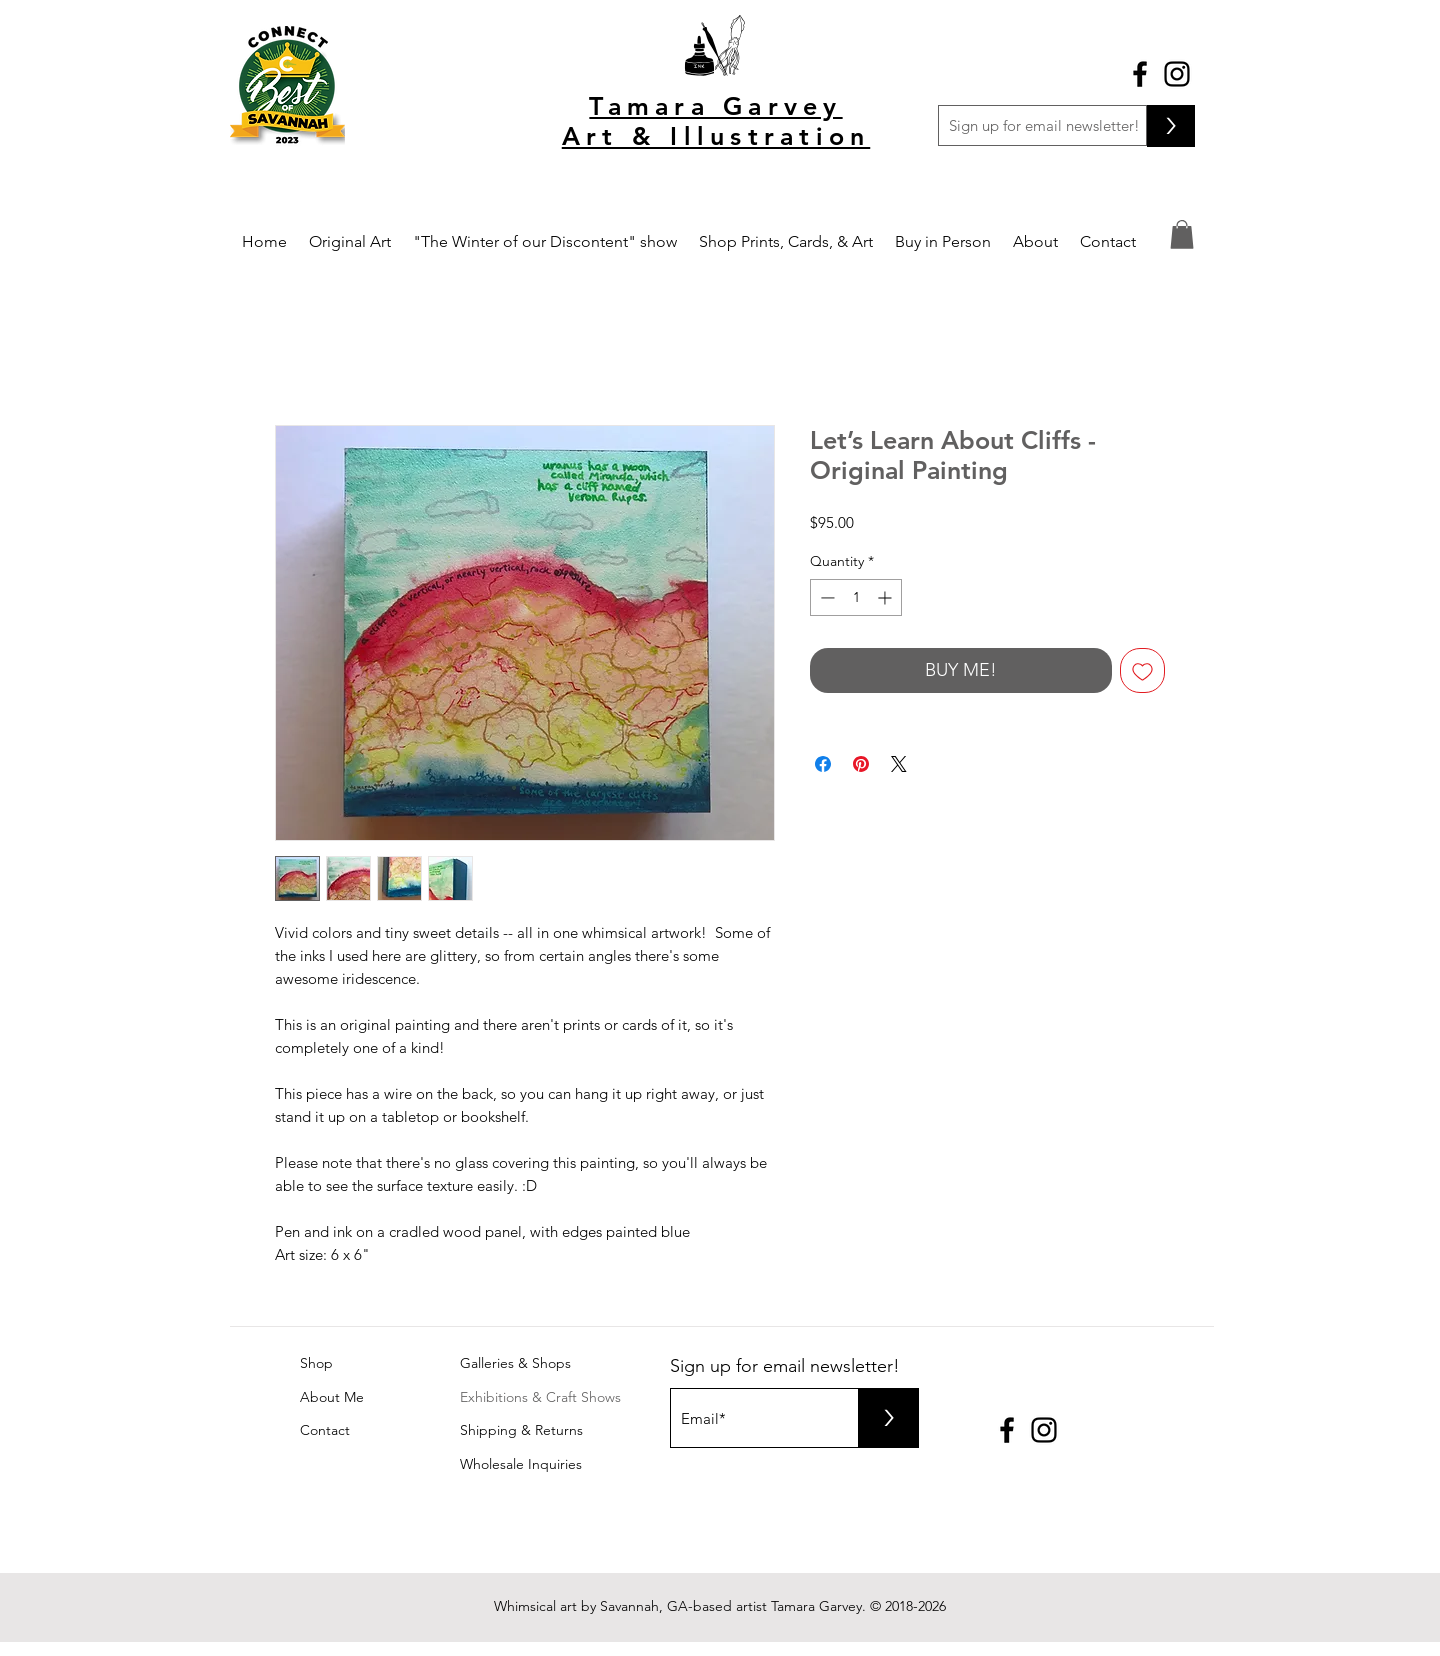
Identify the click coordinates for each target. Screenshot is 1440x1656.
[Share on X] (899, 764)
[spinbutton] (856, 597)
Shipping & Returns (521, 1430)
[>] (1171, 126)
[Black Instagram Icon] (1177, 74)
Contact (325, 1430)
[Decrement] (825, 597)
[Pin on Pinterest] (861, 764)
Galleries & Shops (515, 1363)
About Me (332, 1397)
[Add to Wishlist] (1142, 670)
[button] (1182, 234)
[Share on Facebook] (823, 764)
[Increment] (886, 597)
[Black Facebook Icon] (1140, 74)
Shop (316, 1363)
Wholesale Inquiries (521, 1464)
